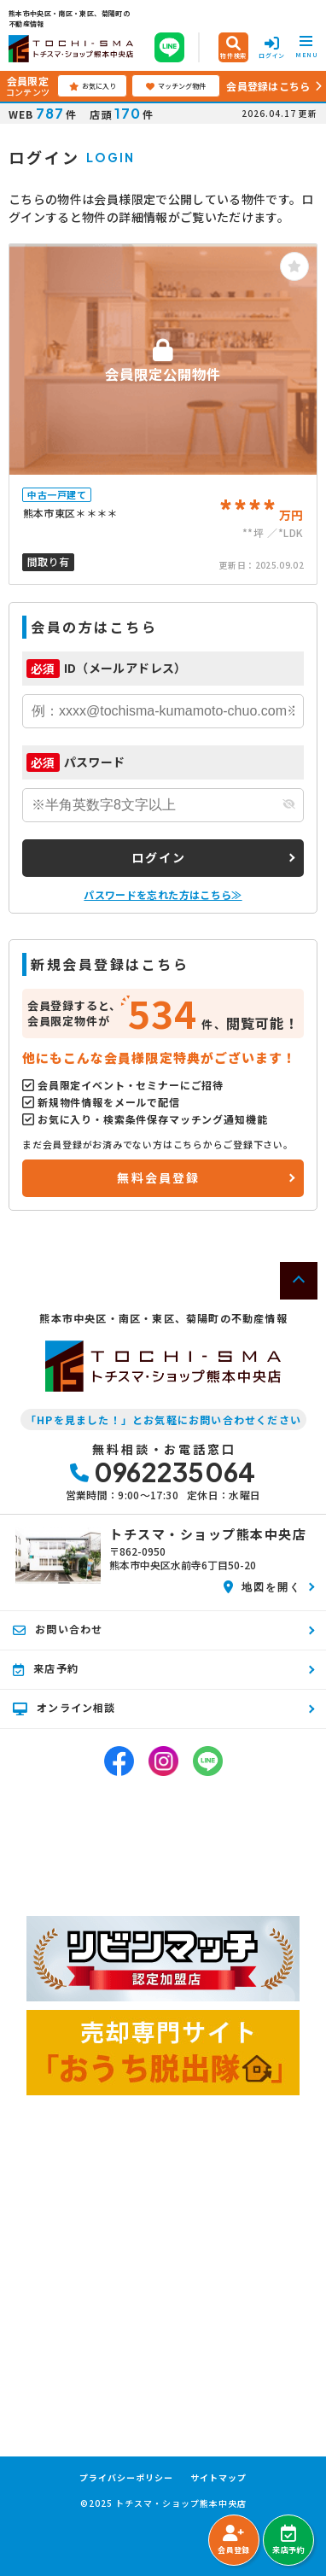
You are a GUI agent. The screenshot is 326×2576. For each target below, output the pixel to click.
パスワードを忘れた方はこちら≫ (163, 894)
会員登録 (233, 2540)
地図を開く (262, 1586)
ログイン (159, 857)
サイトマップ (218, 2478)
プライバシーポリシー (126, 2478)
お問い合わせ (57, 1629)
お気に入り (92, 86)
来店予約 (288, 2540)
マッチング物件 (176, 86)
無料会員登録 (158, 1177)
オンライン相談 (64, 1707)
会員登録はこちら (268, 86)
